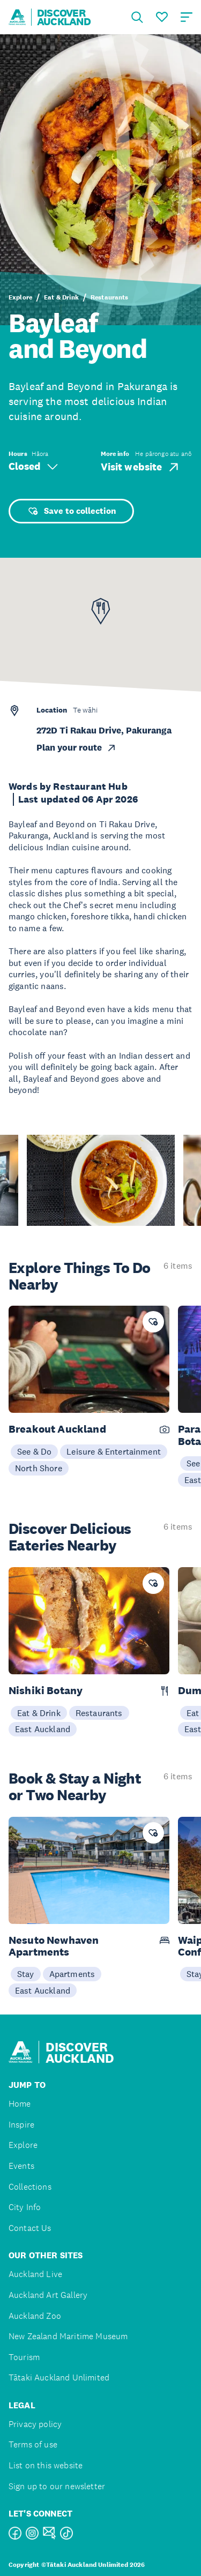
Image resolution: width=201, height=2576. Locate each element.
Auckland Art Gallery (48, 2295)
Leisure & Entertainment (113, 1451)
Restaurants (110, 297)
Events (21, 2165)
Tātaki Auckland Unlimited (59, 2377)
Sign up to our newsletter (57, 2486)
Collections (30, 2186)
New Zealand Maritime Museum (68, 2336)
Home (20, 2103)
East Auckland (42, 1729)
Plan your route (76, 747)
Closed (33, 466)
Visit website (141, 467)
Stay (25, 1973)
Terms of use (33, 2444)
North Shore (38, 1468)
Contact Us (30, 2228)
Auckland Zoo (35, 2316)
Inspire (21, 2124)
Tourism (24, 2357)
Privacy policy (35, 2424)
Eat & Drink (61, 297)
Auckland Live (35, 2274)
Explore (20, 297)
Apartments (72, 1973)
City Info (25, 2207)
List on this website (46, 2465)
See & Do (34, 1451)
